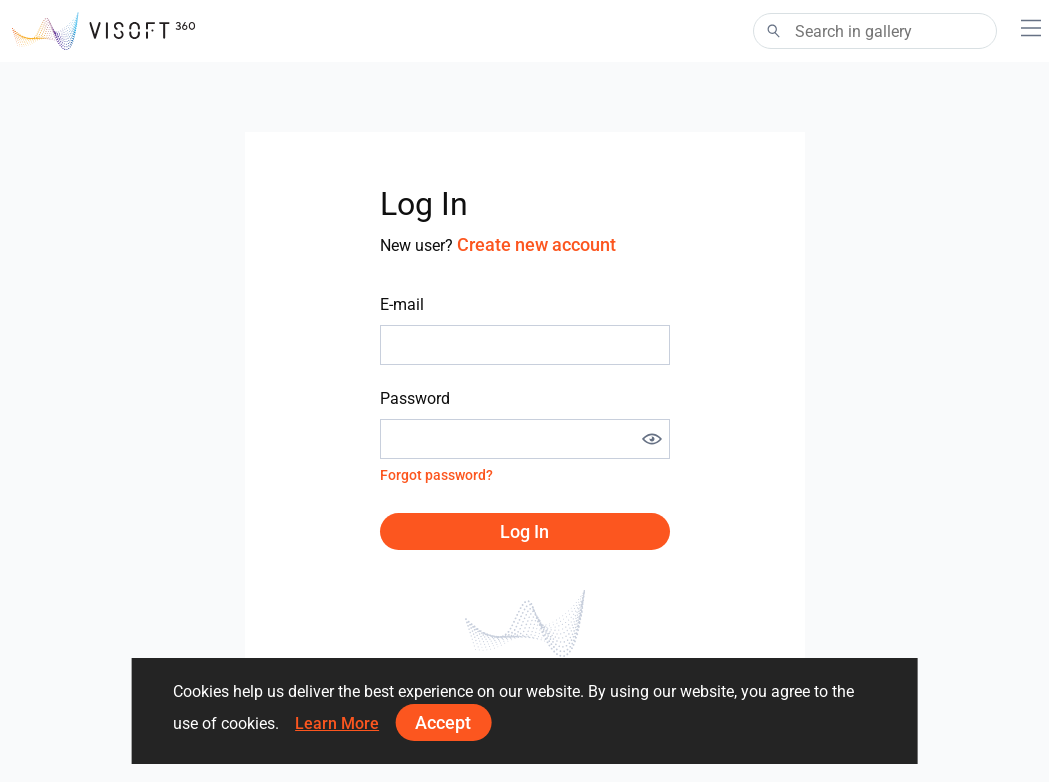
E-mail (402, 304)
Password (415, 398)
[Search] (875, 31)
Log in (524, 531)
